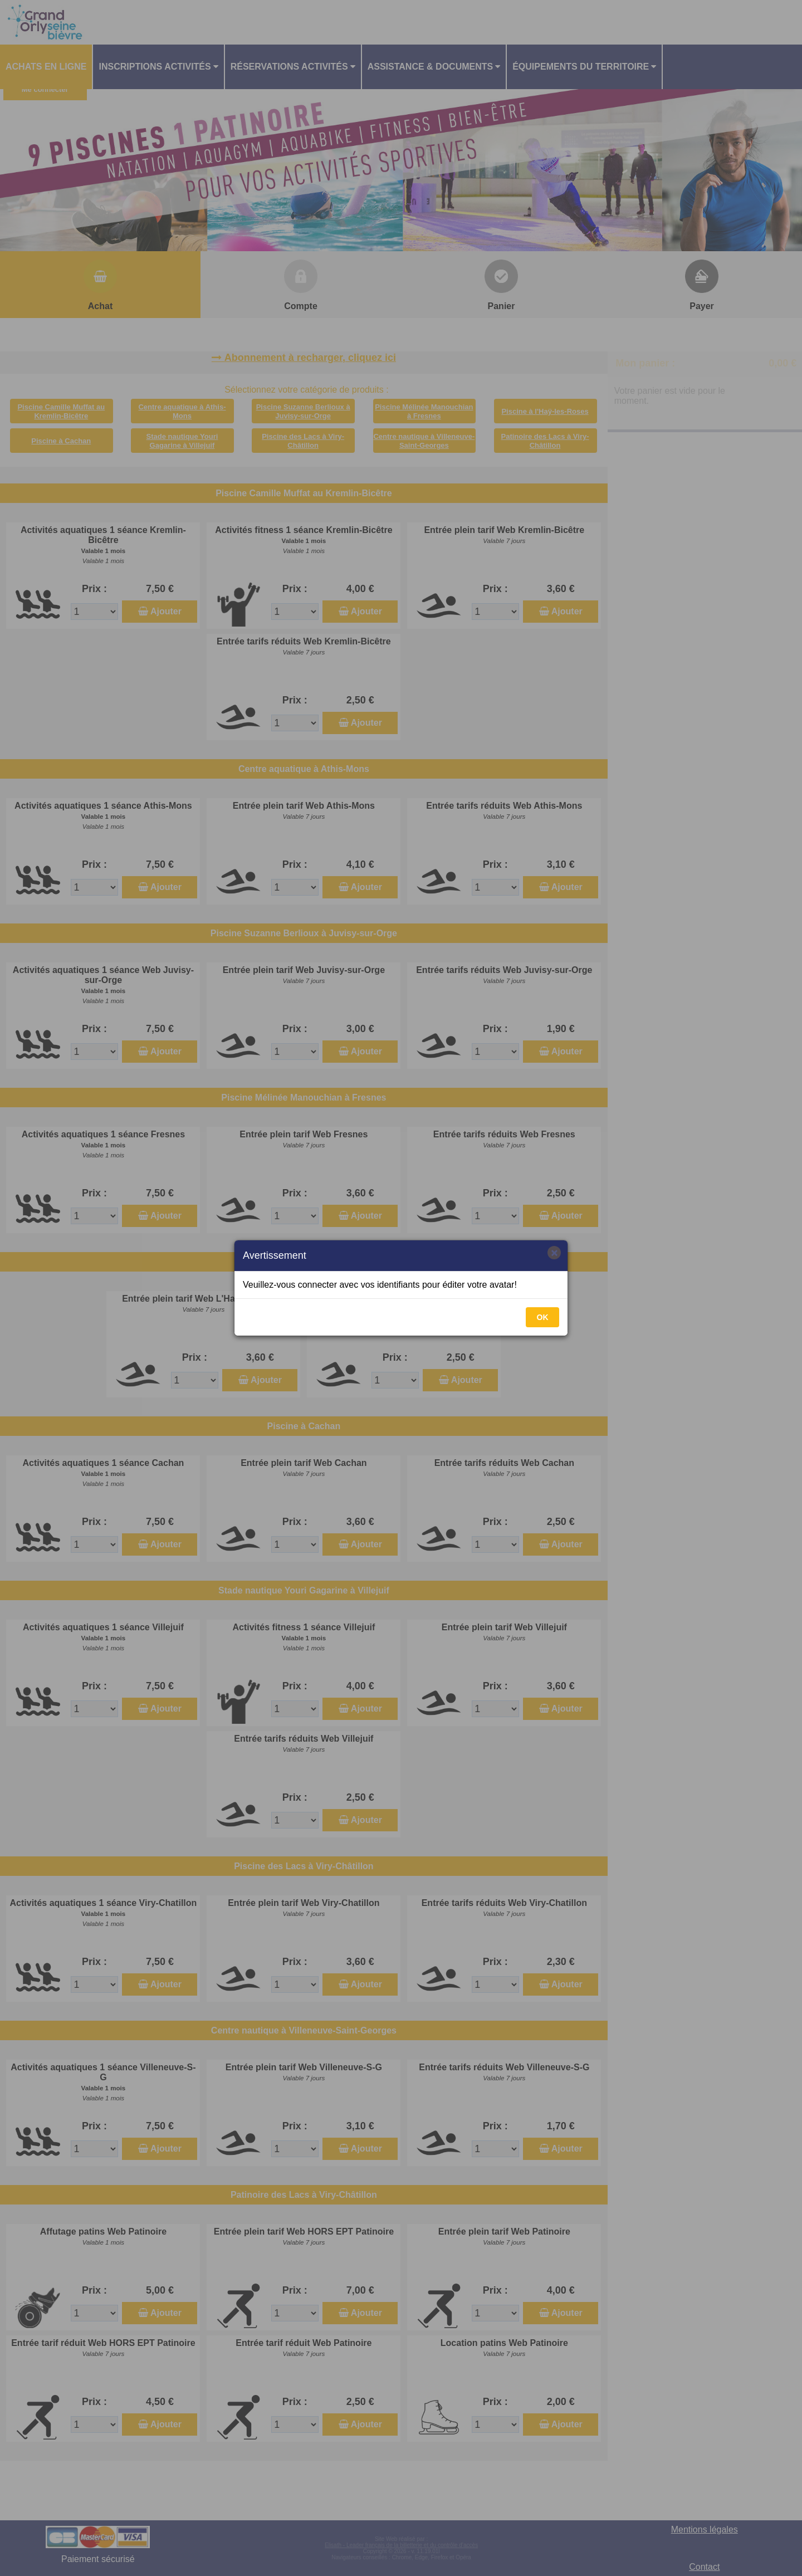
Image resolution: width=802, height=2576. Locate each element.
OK (543, 1317)
